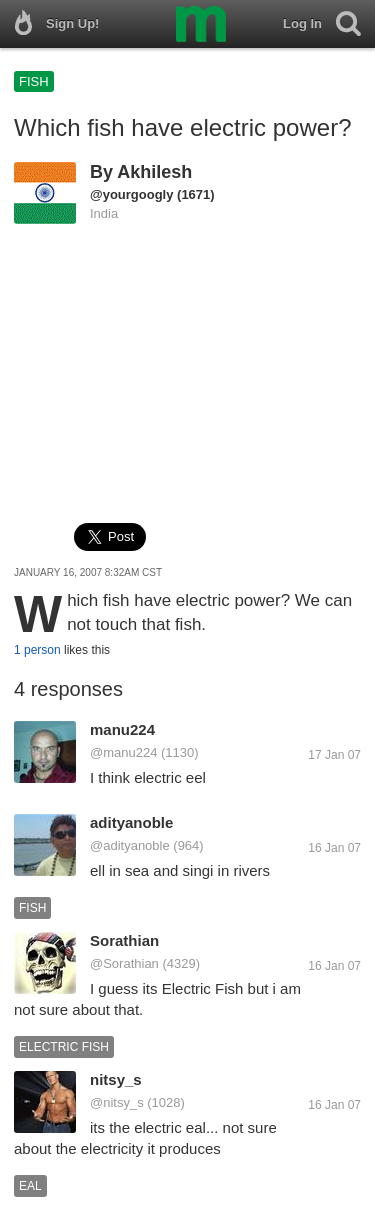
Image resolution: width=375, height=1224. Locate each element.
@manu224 (123, 752)
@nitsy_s (117, 1102)
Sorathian (124, 940)
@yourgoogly (131, 194)
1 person (37, 650)
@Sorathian (124, 963)
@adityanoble (130, 845)
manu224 (122, 729)
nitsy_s (116, 1079)
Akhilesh (154, 172)
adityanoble (131, 822)
